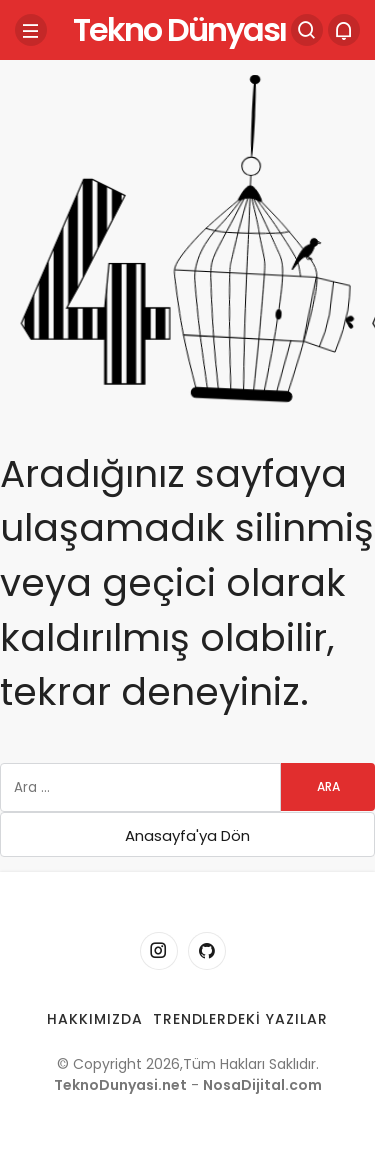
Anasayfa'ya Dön (187, 835)
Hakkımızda (95, 1019)
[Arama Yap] (307, 30)
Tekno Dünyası (179, 29)
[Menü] (31, 30)
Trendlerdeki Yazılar (241, 1019)
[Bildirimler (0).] (344, 30)
